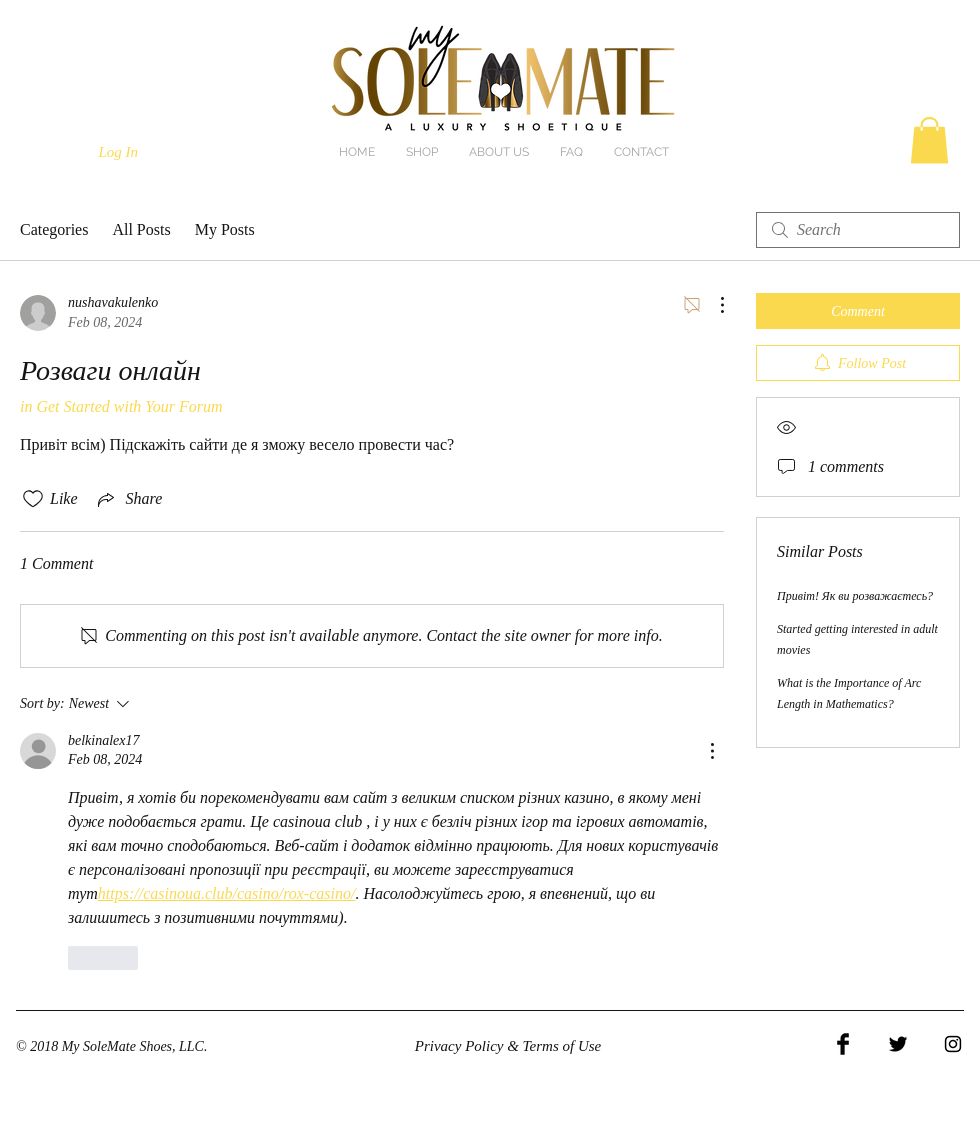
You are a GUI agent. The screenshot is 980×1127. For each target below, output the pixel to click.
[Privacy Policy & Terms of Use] (508, 1047)
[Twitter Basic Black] (898, 1044)
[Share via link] (128, 499)
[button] (929, 140)
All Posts (141, 229)
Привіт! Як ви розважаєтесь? (855, 596)
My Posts (225, 229)
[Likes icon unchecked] (33, 499)
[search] (858, 230)
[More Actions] (712, 305)
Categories (54, 229)
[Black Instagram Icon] (953, 1044)
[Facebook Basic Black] (843, 1044)
